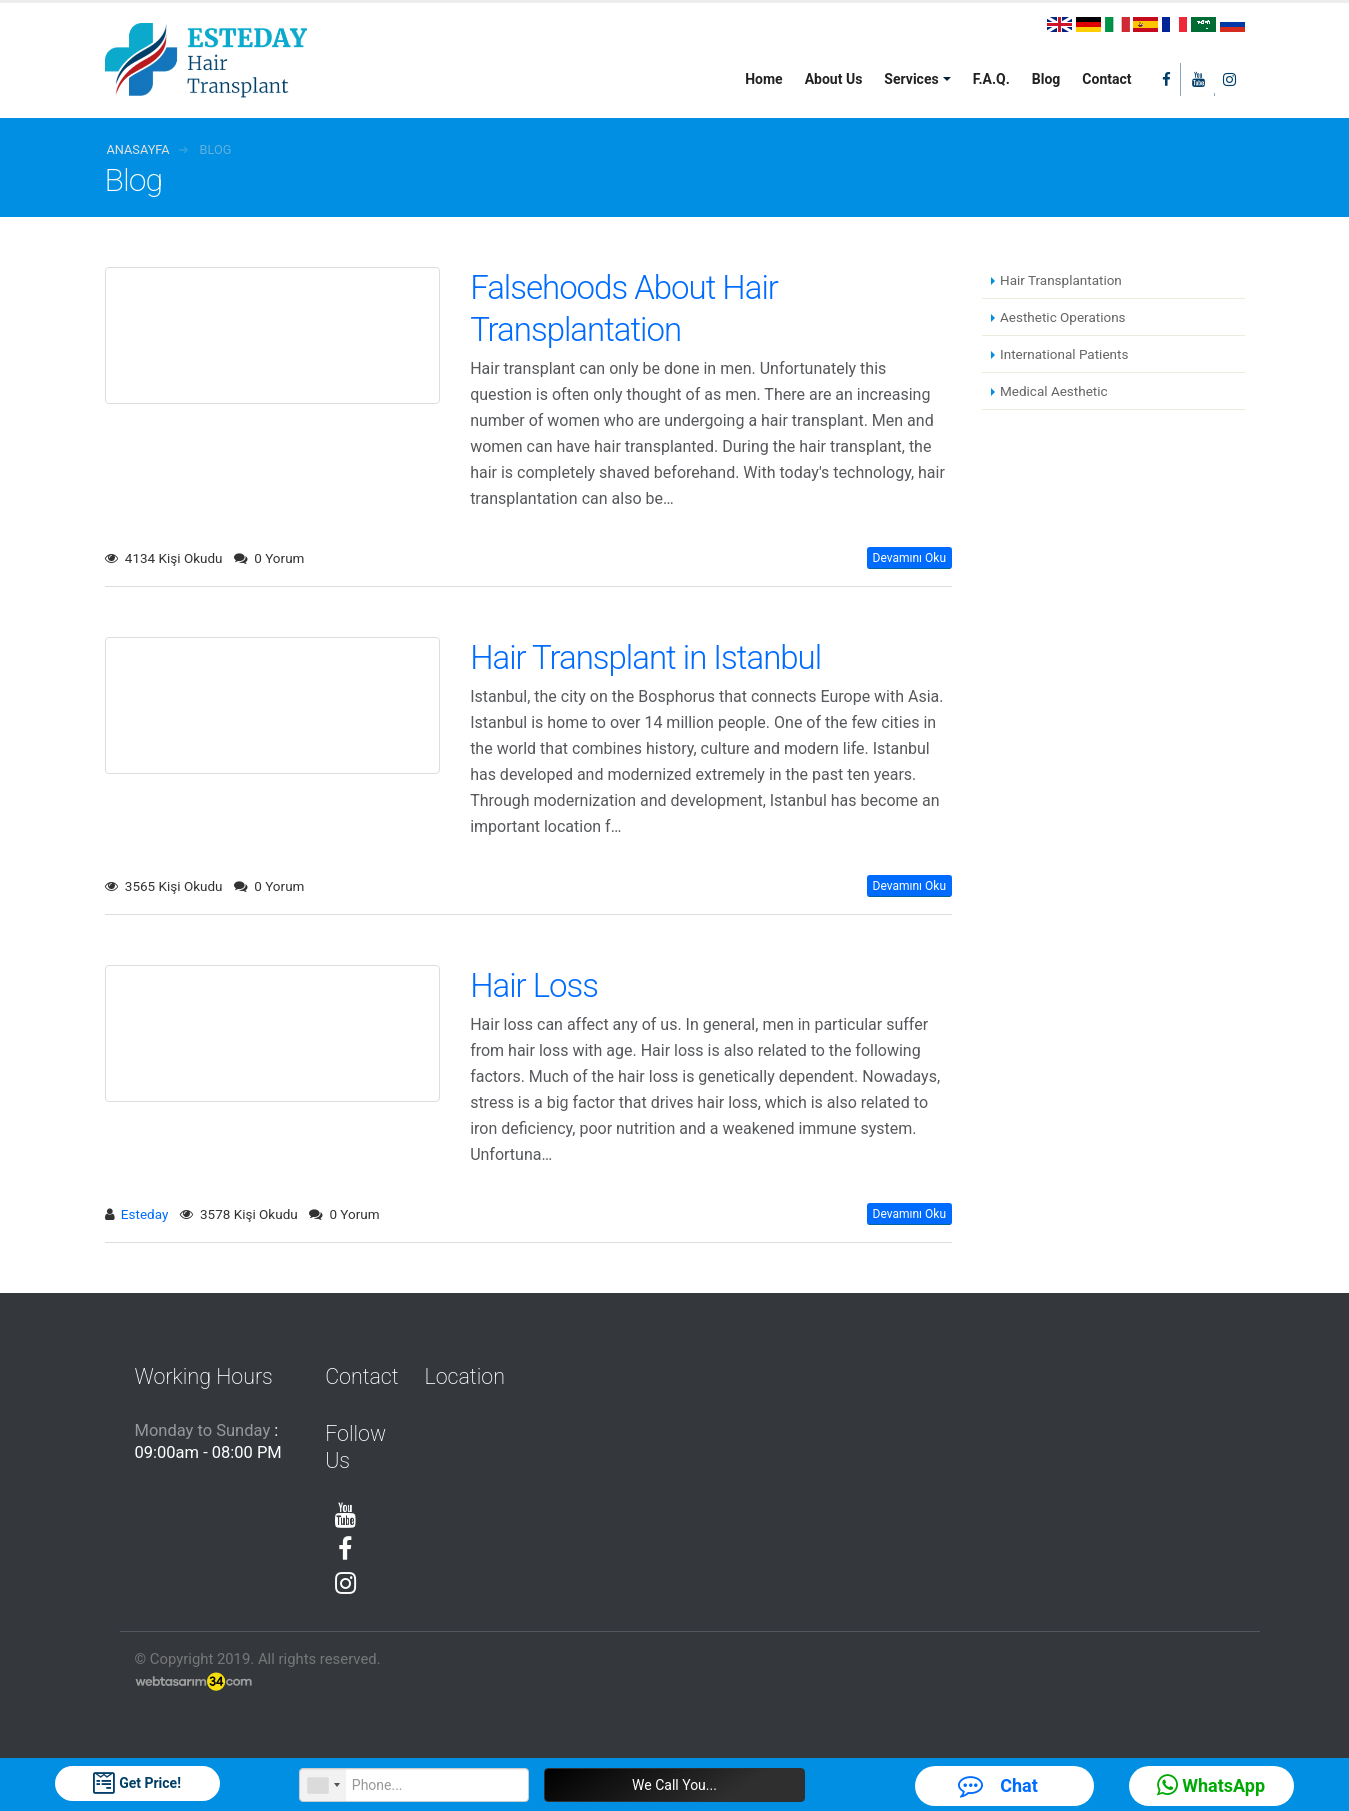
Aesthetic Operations (1063, 317)
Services (911, 79)
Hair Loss (534, 985)
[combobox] (323, 1785)
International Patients (1064, 354)
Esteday (144, 1214)
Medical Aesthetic (1054, 391)
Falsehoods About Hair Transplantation (624, 308)
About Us (834, 79)
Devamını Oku (909, 558)
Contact (1106, 79)
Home (763, 79)
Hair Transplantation (1061, 280)
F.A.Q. (991, 79)
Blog (1046, 79)
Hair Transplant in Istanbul (645, 657)
